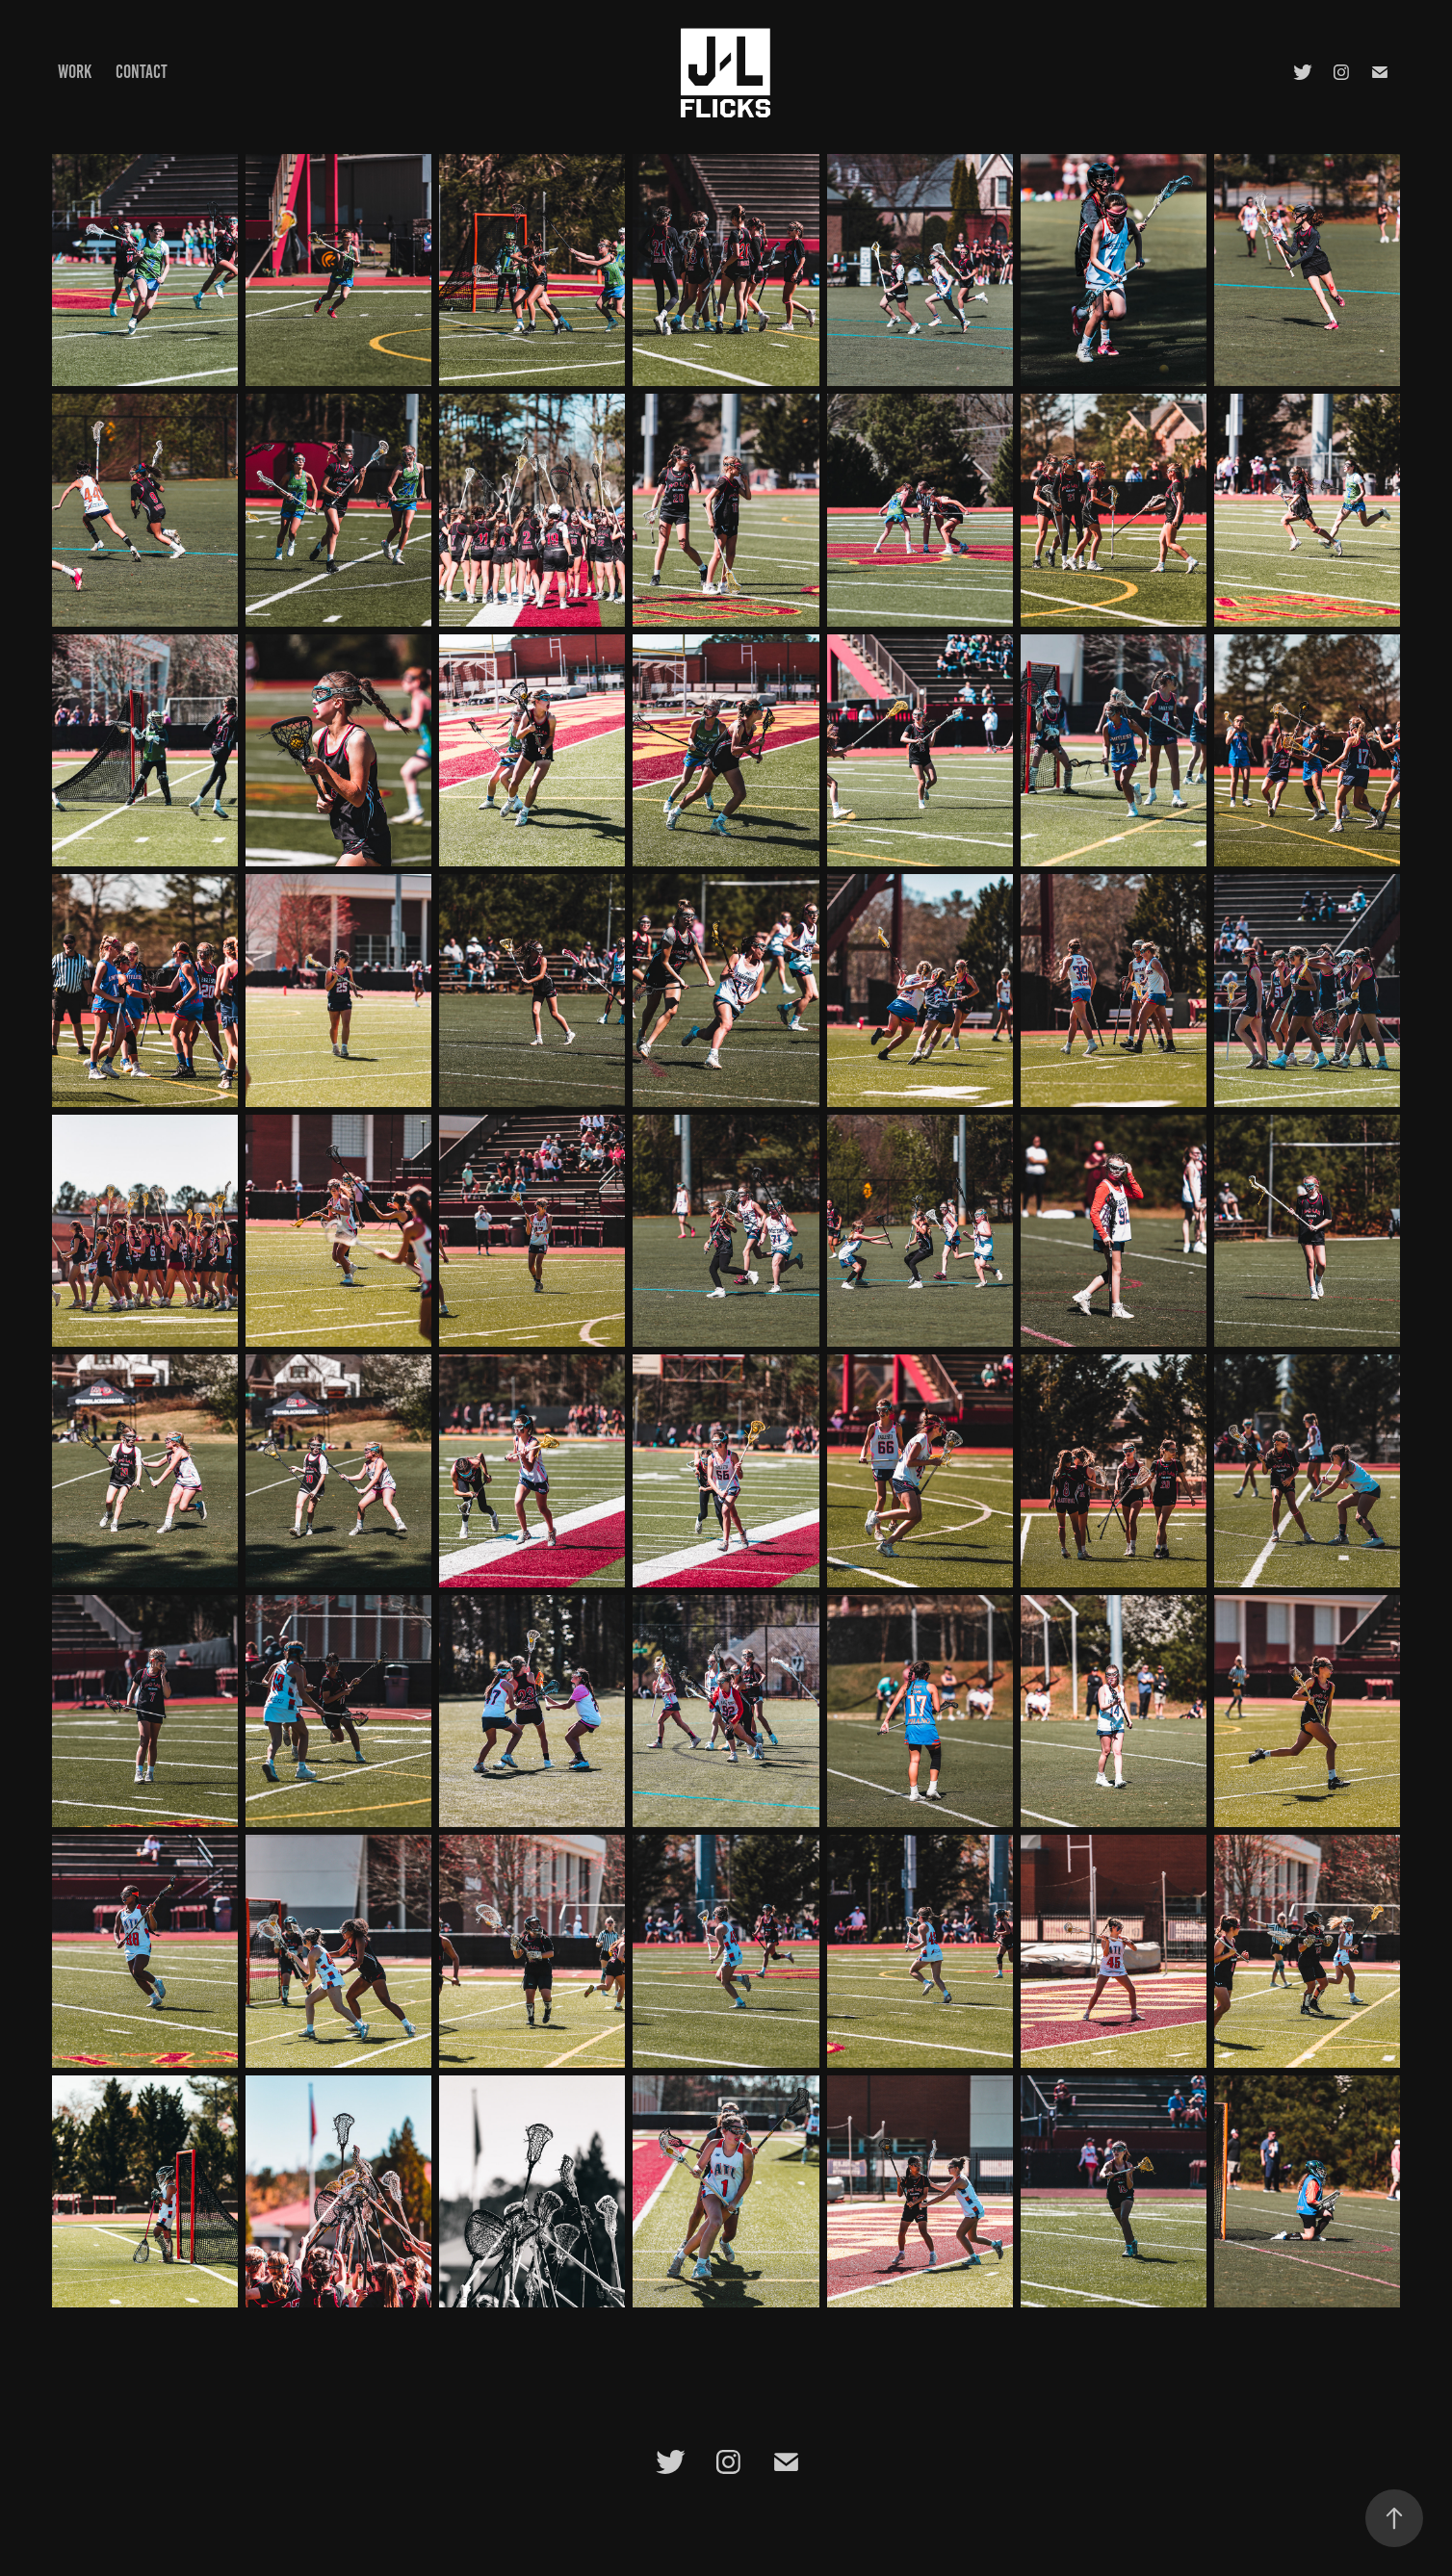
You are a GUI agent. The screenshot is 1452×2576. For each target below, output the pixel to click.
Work (74, 72)
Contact (142, 72)
